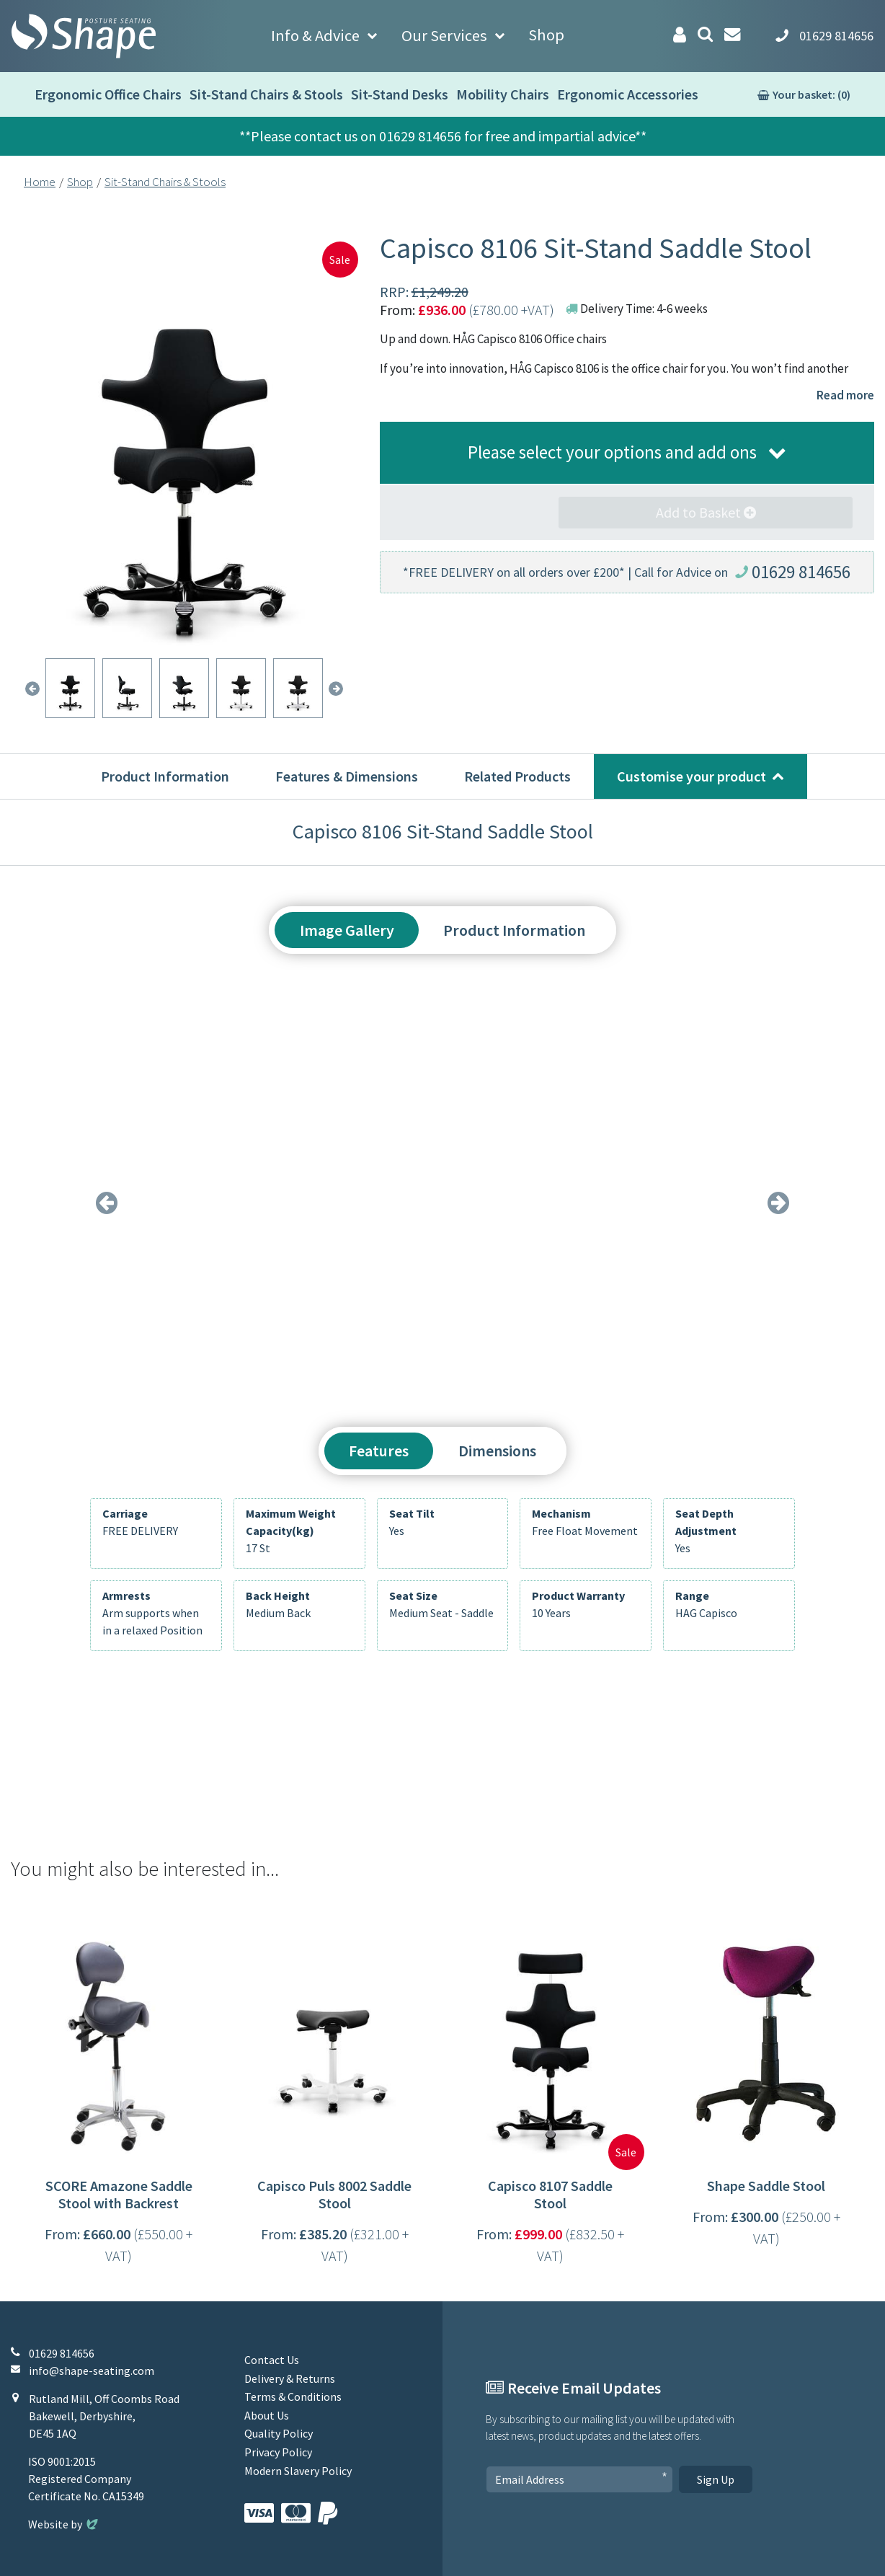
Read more (845, 395)
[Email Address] (579, 2479)
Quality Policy (278, 2433)
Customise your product (691, 776)
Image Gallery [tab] (347, 930)
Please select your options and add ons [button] (612, 452)
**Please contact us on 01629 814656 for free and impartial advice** (442, 136)
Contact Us (271, 2360)
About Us (266, 2415)
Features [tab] (379, 1450)
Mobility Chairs (502, 94)
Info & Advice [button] (315, 35)
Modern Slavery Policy (298, 2471)
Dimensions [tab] (497, 1450)
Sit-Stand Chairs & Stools (266, 94)
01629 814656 (801, 571)
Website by (64, 2524)
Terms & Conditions (293, 2396)
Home (39, 182)
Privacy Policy (278, 2452)
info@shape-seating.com (91, 2370)
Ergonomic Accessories (627, 94)
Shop (546, 35)
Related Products (517, 776)
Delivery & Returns (289, 2378)
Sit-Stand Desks (399, 94)
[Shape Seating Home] (83, 36)
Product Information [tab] (514, 930)
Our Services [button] (444, 35)
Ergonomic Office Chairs (108, 94)
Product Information (165, 776)
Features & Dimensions (346, 776)
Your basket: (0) (811, 94)
